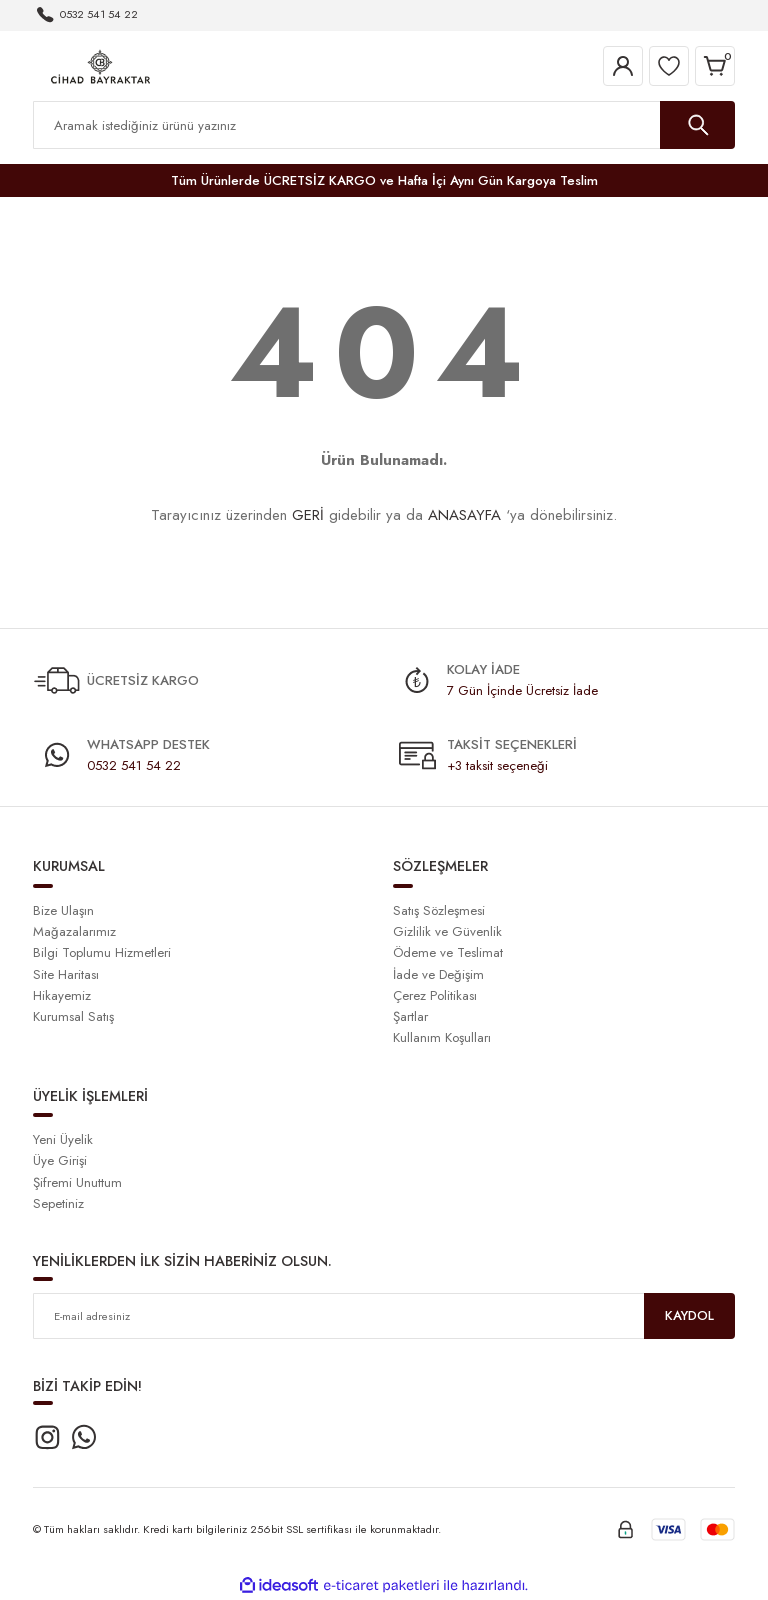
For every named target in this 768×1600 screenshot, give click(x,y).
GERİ (308, 515)
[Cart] (715, 66)
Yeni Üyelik (63, 1139)
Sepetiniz (58, 1203)
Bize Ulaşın (63, 910)
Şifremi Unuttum (77, 1182)
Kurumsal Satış (73, 1016)
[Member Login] (623, 66)
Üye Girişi (60, 1160)
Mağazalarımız (74, 931)
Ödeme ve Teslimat (448, 952)
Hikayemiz (62, 995)
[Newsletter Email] (384, 1316)
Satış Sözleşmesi (439, 910)
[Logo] (100, 65)
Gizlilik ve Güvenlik (447, 931)
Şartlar (410, 1016)
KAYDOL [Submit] (690, 1315)
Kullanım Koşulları (442, 1037)
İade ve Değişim (438, 974)
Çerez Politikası (435, 995)
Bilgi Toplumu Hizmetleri (102, 952)
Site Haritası (66, 974)
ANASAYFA (464, 515)
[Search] (384, 125)
